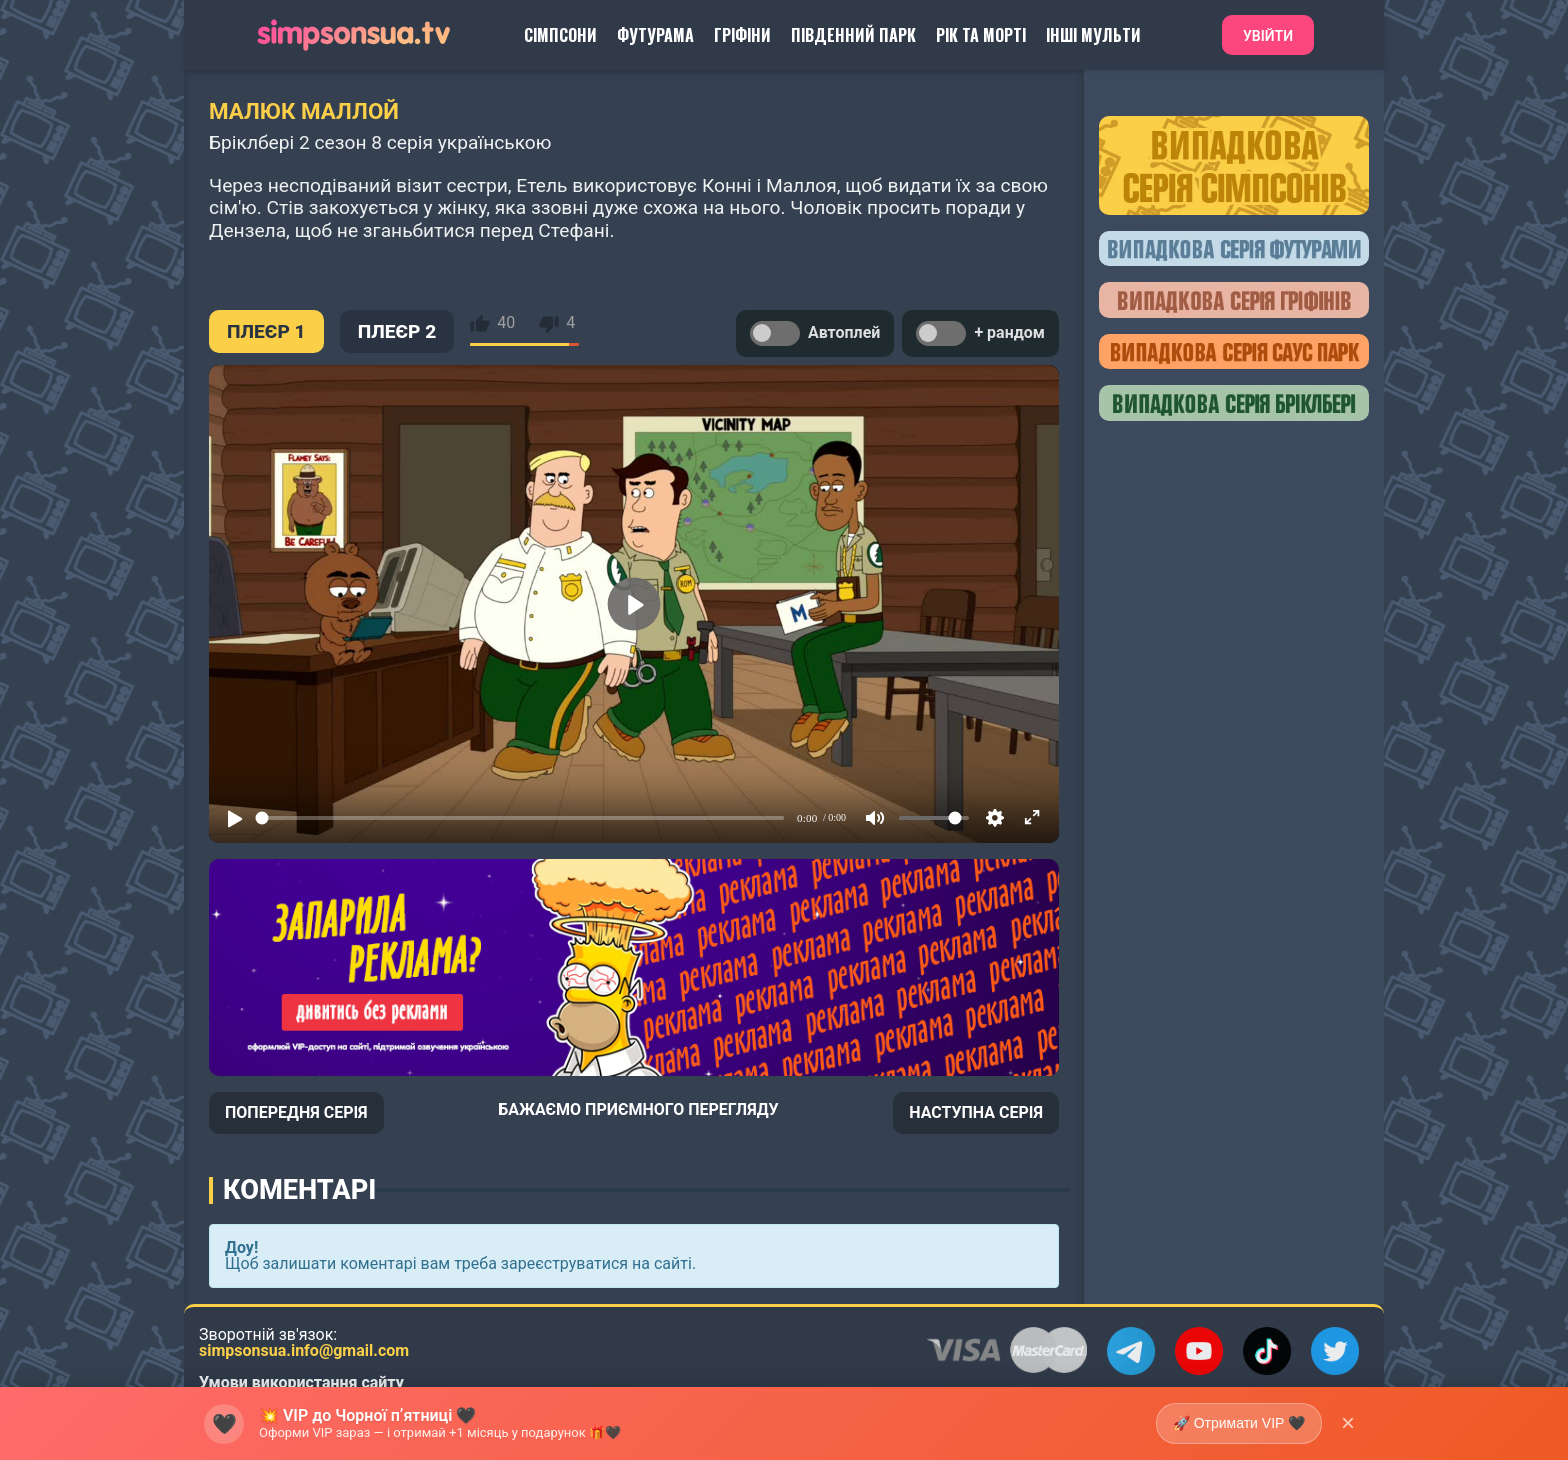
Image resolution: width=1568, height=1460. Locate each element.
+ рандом (980, 333)
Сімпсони (560, 35)
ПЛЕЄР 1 (266, 331)
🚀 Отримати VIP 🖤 (1239, 1423)
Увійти (1268, 36)
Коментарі (299, 1190)
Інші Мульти (1093, 35)
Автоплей (815, 333)
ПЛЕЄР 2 (397, 331)
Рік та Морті (981, 35)
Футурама (655, 35)
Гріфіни (742, 35)
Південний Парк (853, 35)
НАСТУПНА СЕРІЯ (976, 1112)
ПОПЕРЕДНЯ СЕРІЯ (296, 1112)
